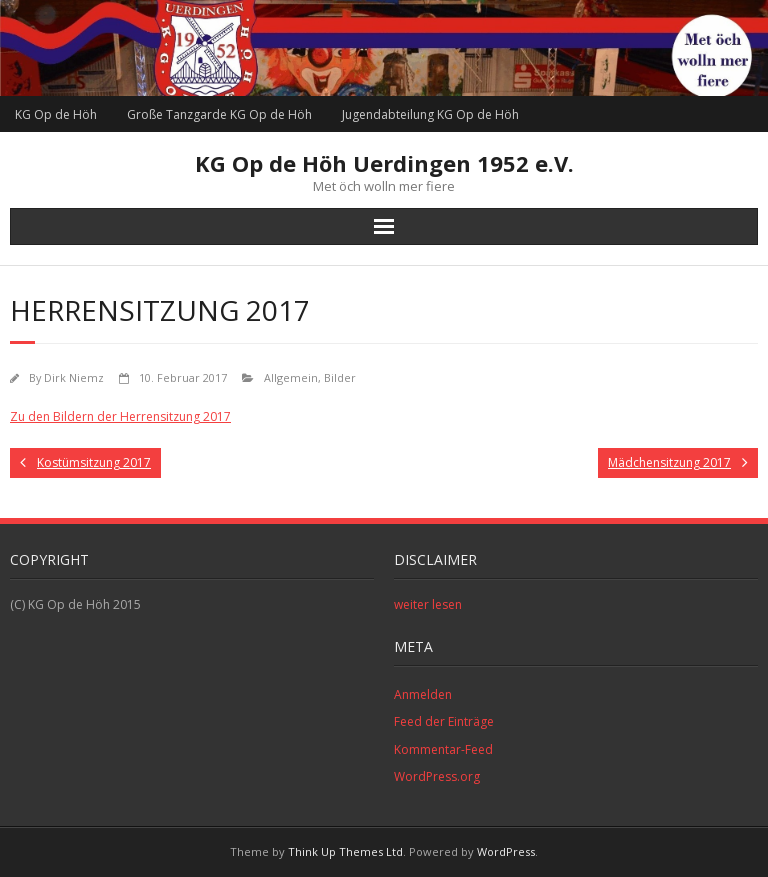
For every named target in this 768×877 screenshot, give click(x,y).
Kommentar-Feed (443, 749)
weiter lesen (428, 604)
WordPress (506, 851)
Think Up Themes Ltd (345, 851)
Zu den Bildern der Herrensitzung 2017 (120, 416)
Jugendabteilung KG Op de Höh (430, 114)
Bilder (340, 377)
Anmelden (423, 694)
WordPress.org (437, 776)
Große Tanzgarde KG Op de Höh (219, 114)
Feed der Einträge (444, 721)
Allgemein (291, 377)
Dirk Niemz (74, 377)
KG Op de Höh (56, 114)
